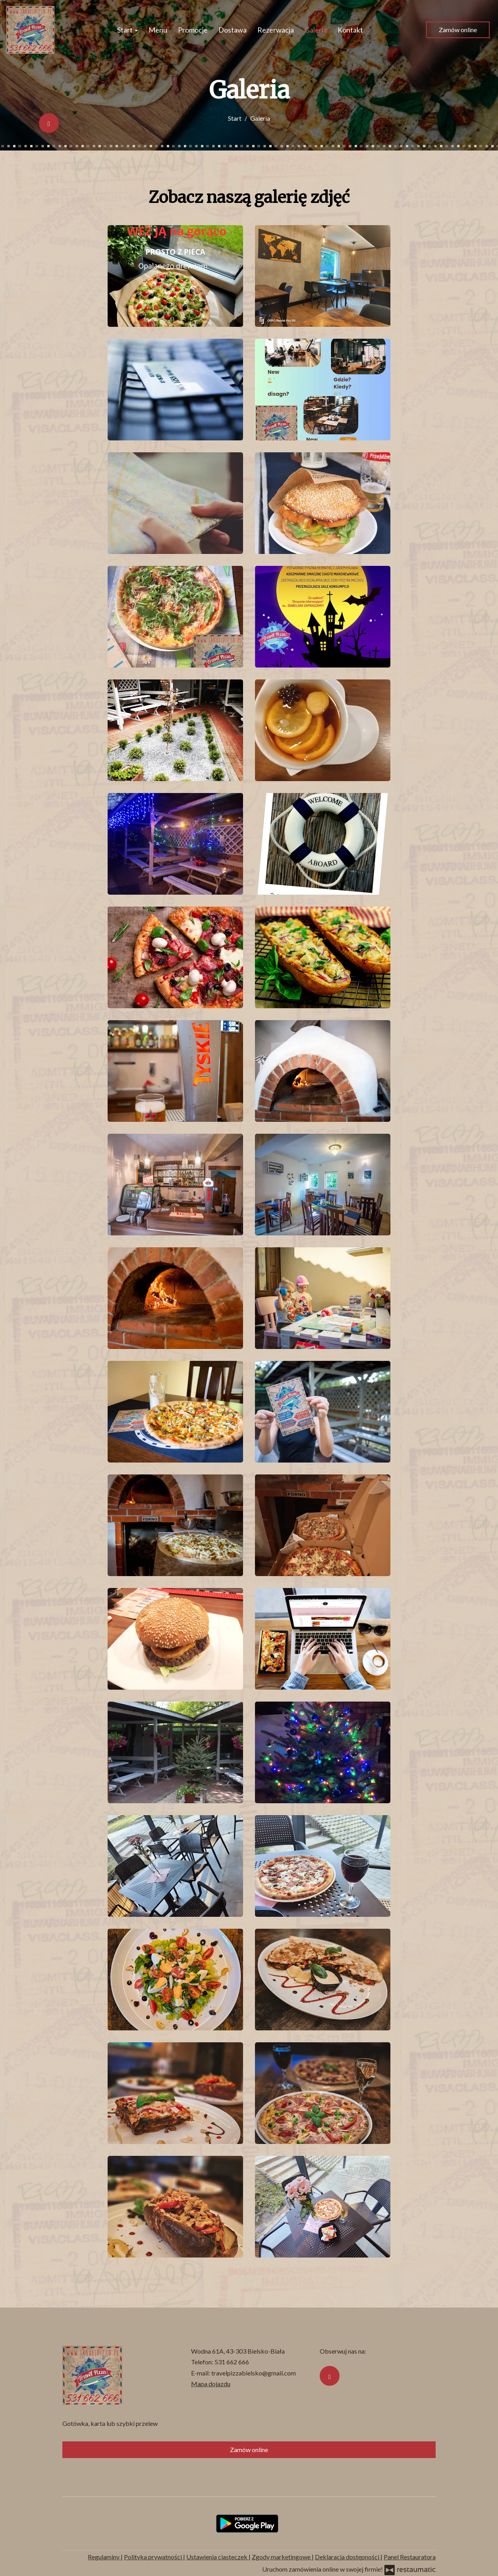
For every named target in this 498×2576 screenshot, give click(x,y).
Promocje (193, 29)
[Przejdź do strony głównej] (30, 30)
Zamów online (458, 29)
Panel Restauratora (410, 2557)
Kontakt (350, 29)
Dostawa (232, 29)
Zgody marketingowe (282, 2557)
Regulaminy (104, 2557)
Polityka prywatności (153, 2557)
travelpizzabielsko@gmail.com (253, 2373)
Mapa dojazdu (210, 2383)
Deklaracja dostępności (347, 2557)
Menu (158, 29)
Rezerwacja (275, 29)
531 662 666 (231, 2362)
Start (127, 29)
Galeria (316, 29)
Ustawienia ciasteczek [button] (217, 2557)
